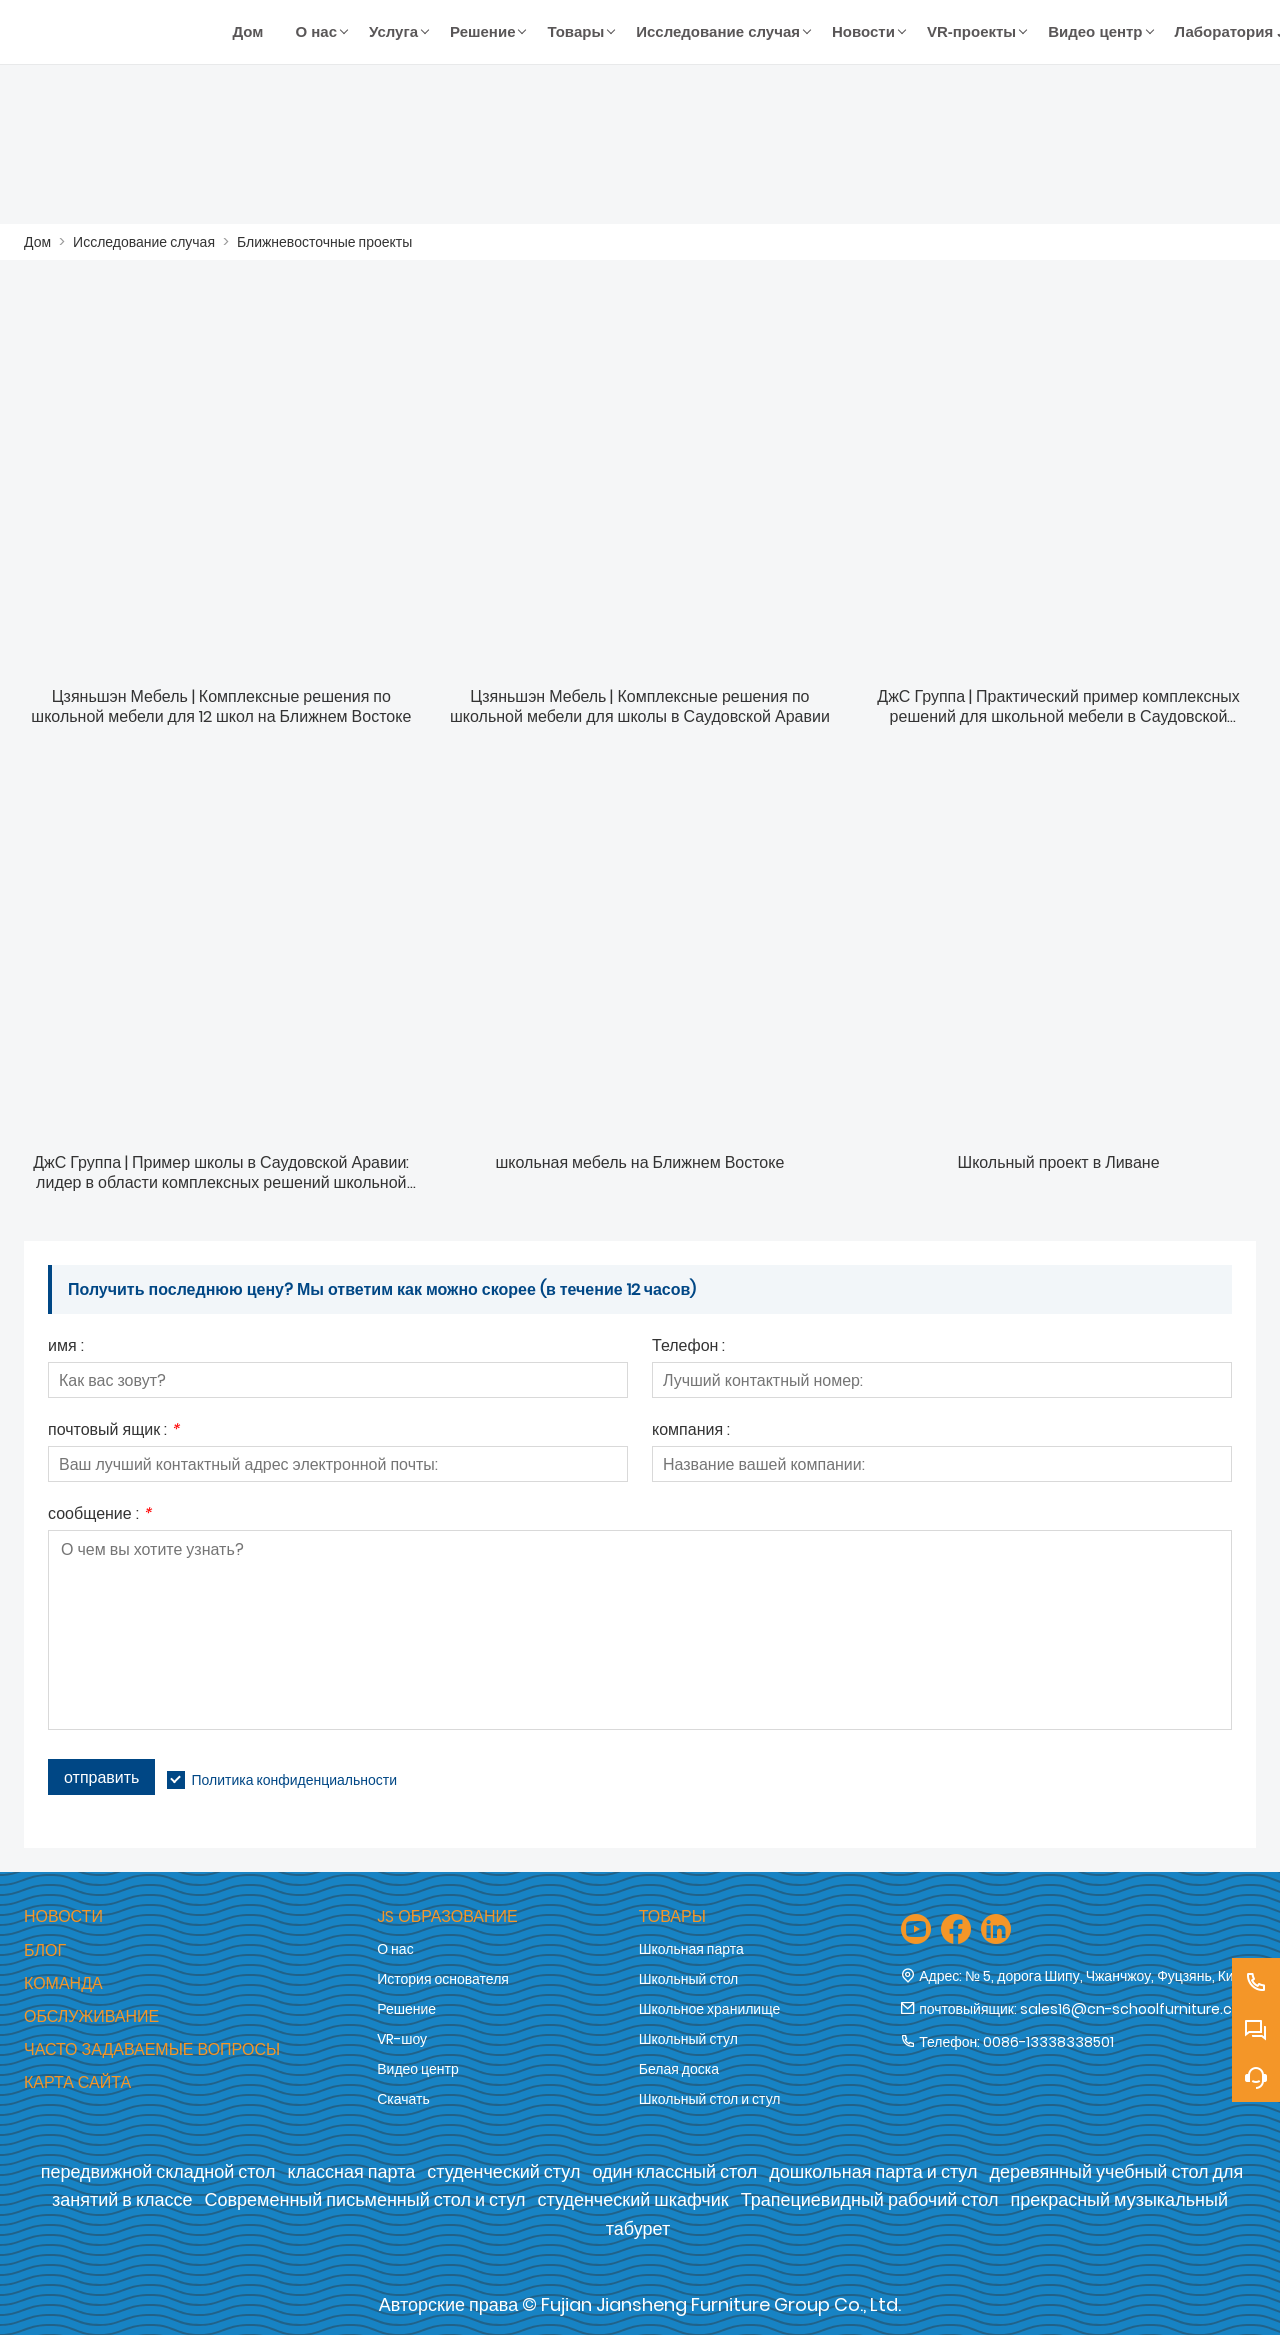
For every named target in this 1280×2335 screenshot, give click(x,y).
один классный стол (674, 2171)
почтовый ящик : (113, 1431)
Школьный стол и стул (710, 2099)
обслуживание (91, 2016)
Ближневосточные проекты (324, 242)
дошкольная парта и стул (873, 2171)
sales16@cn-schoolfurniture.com (1138, 2009)
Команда (63, 1983)
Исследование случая (144, 242)
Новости (63, 1916)
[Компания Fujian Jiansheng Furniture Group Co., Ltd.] (120, 32)
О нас (395, 1949)
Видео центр (417, 2069)
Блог (45, 1950)
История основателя (443, 1979)
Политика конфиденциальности (294, 1780)
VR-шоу (402, 2039)
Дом (37, 242)
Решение (406, 2009)
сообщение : (99, 1515)
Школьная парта (691, 1949)
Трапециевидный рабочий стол (870, 2199)
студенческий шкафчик (633, 2199)
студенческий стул (503, 2171)
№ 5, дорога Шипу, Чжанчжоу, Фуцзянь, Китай (1110, 1976)
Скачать (403, 2099)
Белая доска (679, 2069)
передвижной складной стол (158, 2171)
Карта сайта (77, 2082)
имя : (66, 1347)
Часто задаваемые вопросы (152, 2049)
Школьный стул (688, 2039)
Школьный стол (689, 1979)
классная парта (351, 2171)
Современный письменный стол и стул (365, 2199)
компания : (691, 1431)
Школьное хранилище (710, 2009)
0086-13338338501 (1048, 2042)
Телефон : (688, 1347)
